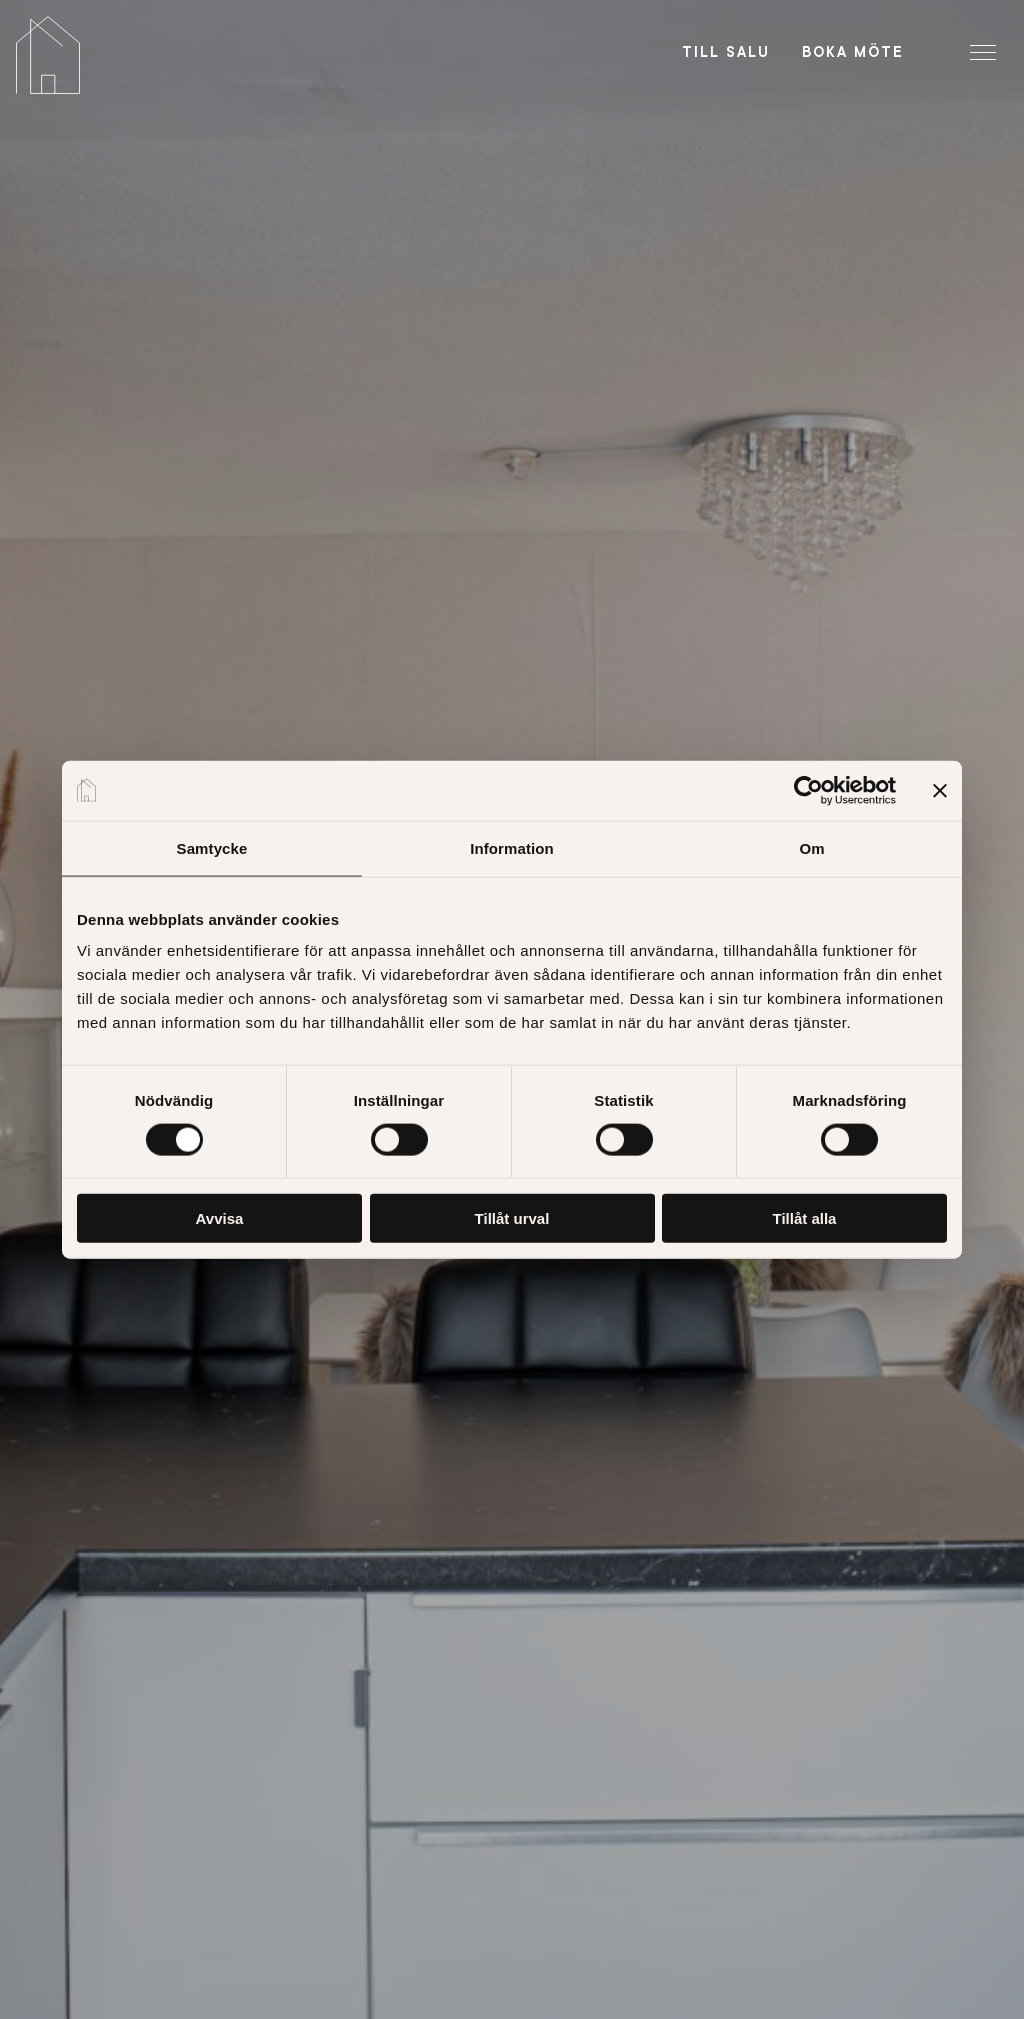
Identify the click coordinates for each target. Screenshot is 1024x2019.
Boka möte (853, 52)
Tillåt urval (512, 1218)
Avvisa (220, 1218)
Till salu (726, 52)
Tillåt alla (805, 1218)
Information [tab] (512, 847)
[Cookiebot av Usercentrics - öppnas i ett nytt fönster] (808, 790)
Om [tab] (811, 847)
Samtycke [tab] (212, 847)
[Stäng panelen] (940, 790)
